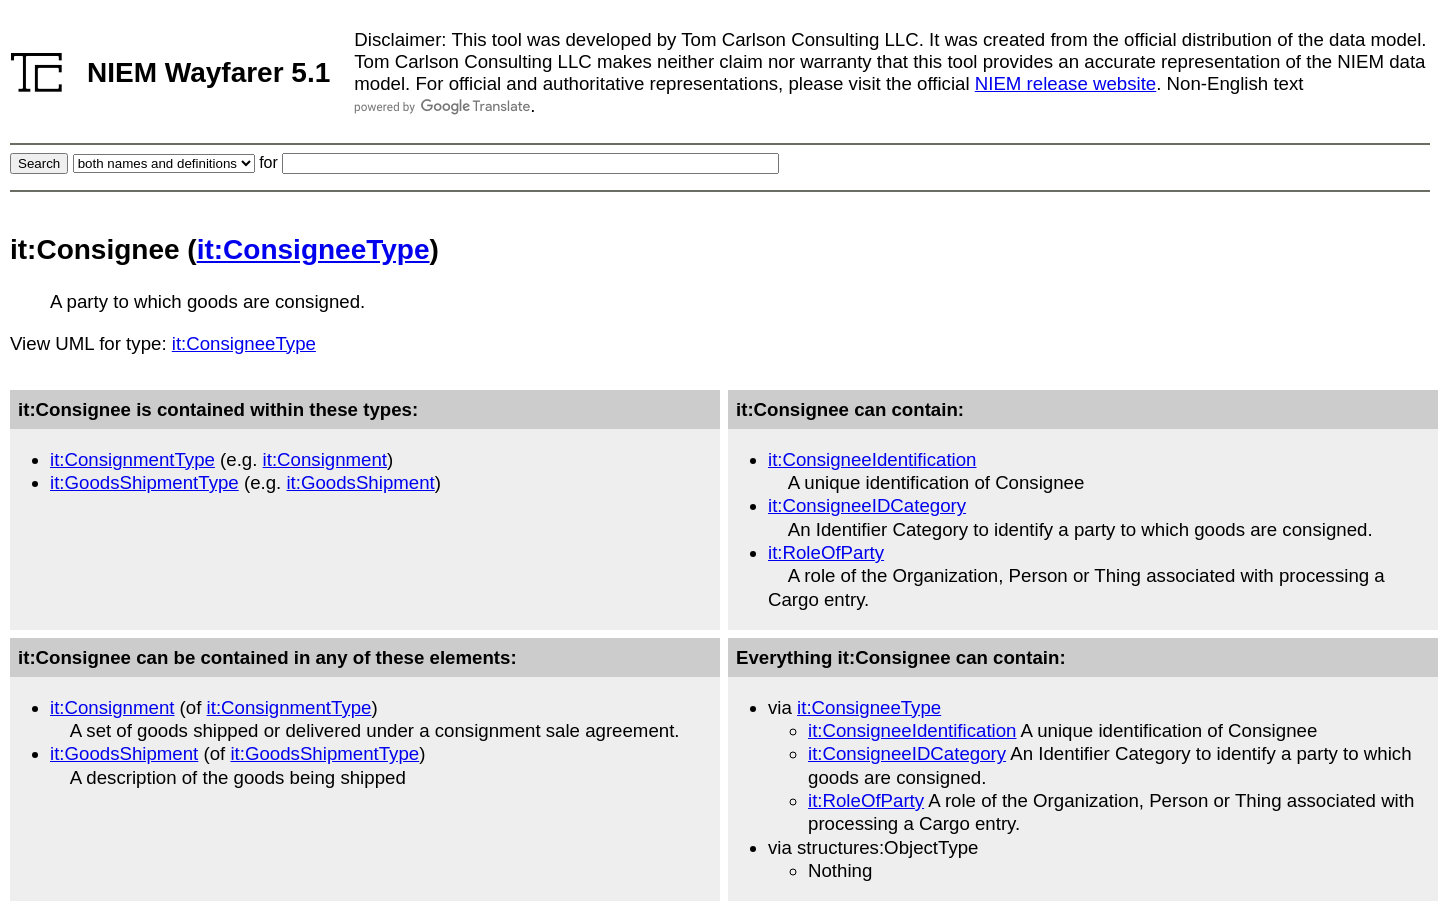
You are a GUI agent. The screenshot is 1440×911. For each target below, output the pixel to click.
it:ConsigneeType (313, 249)
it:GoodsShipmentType (144, 482)
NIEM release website (1065, 83)
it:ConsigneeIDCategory (867, 505)
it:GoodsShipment (360, 482)
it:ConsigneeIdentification (872, 459)
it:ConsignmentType (132, 459)
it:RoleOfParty (826, 552)
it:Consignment (325, 459)
